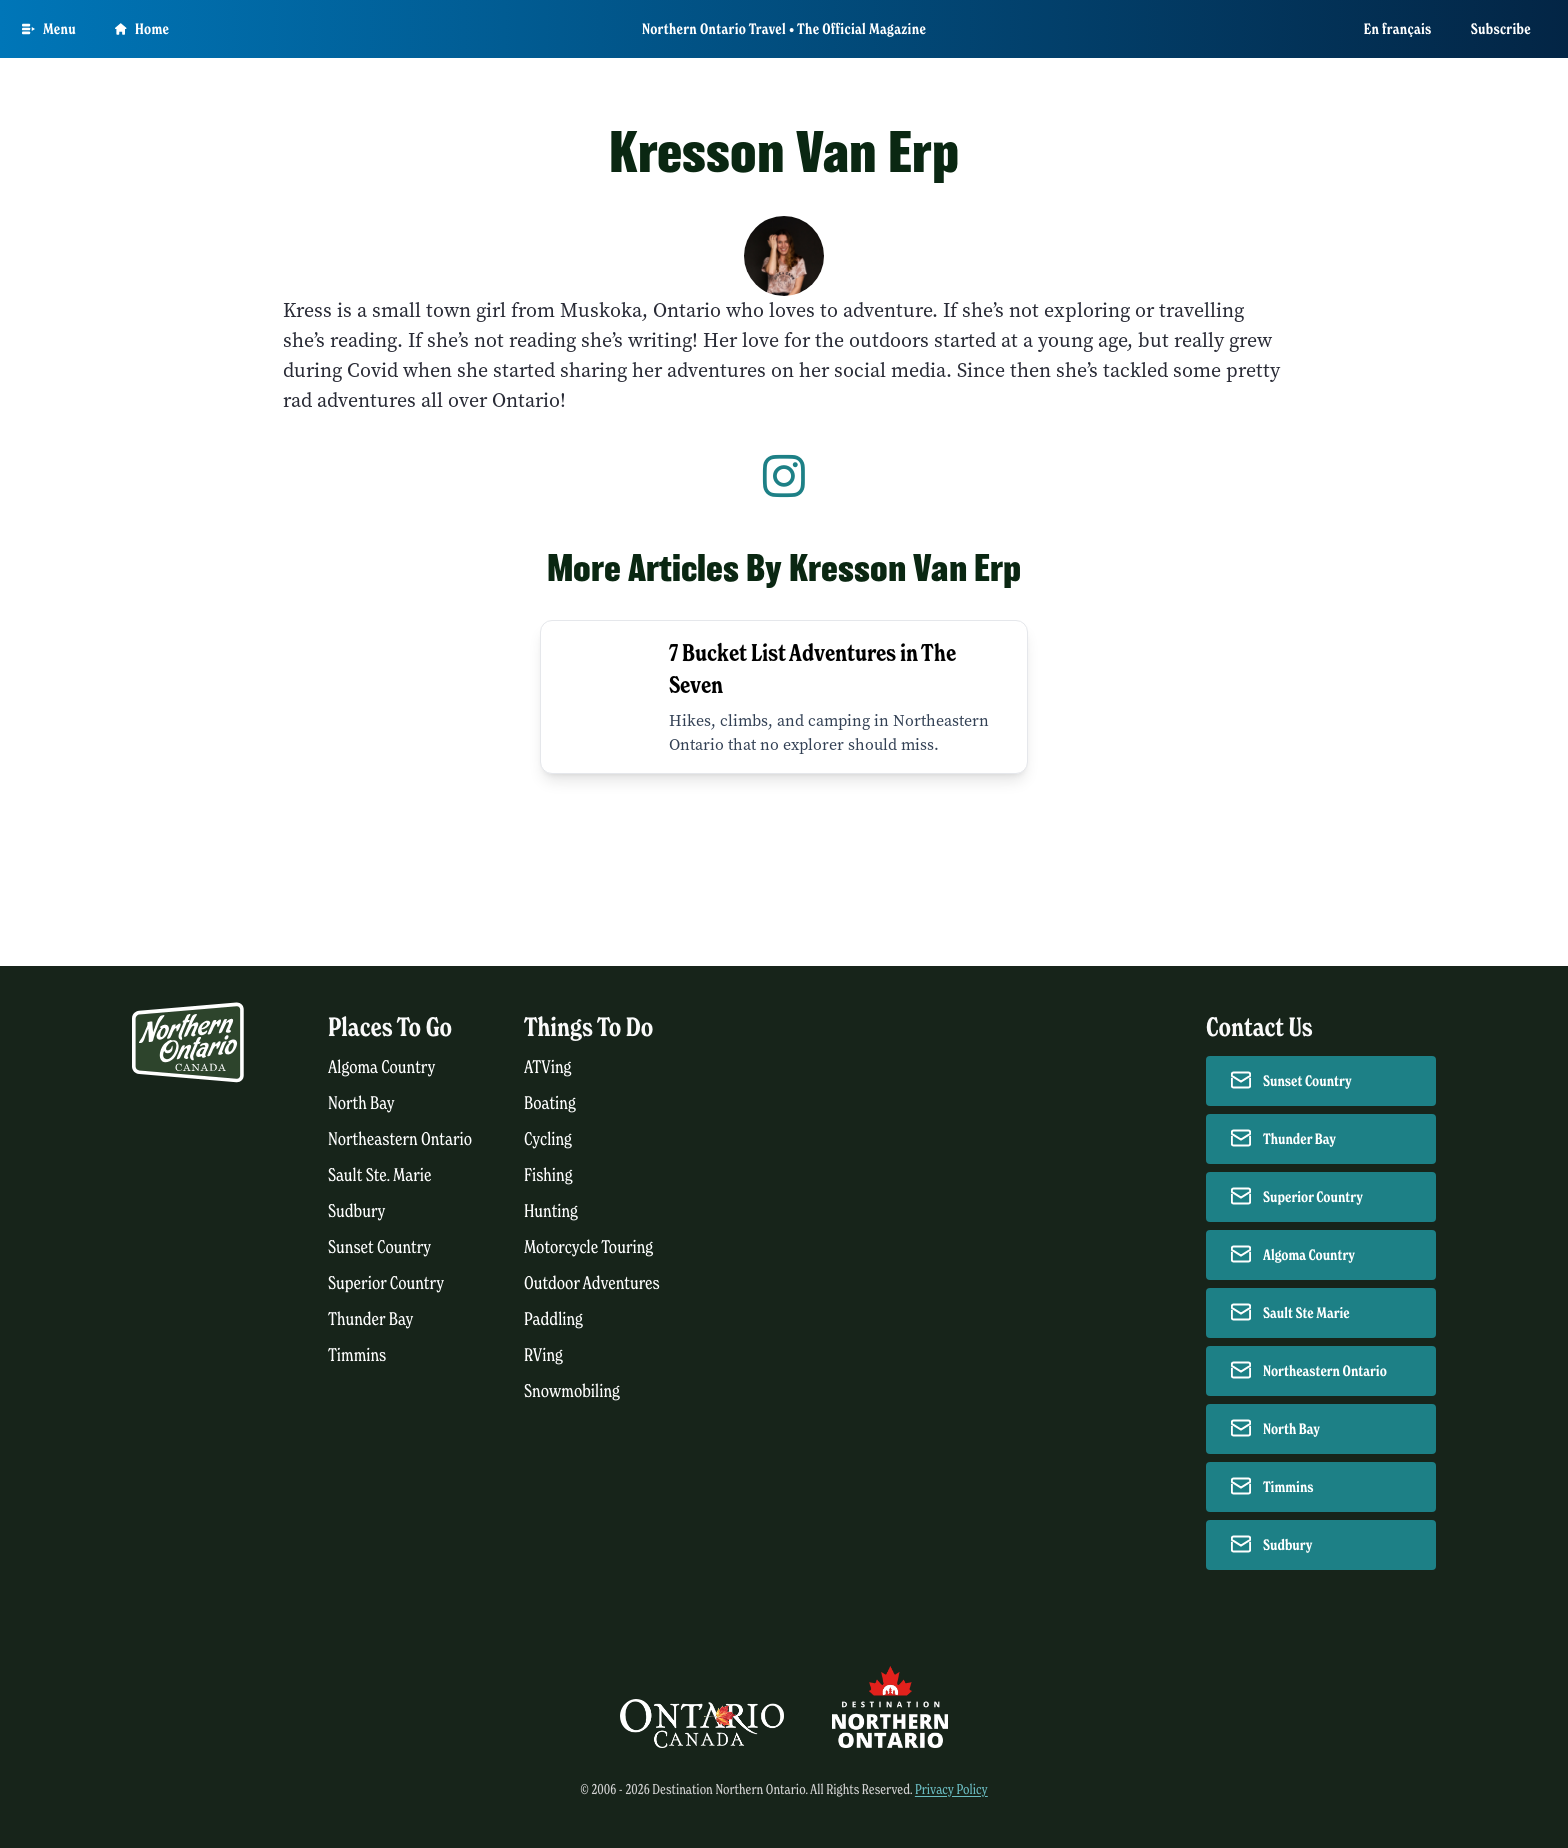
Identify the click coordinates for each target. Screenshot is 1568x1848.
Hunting (551, 1211)
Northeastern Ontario (400, 1139)
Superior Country (386, 1283)
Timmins (357, 1355)
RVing (543, 1355)
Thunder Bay (370, 1319)
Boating (550, 1103)
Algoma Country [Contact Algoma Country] (1309, 1255)
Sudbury (357, 1211)
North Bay (361, 1103)
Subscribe (1501, 29)
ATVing (547, 1067)
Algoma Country (381, 1067)
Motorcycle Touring (588, 1247)
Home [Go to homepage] (142, 29)
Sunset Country (379, 1247)
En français (1398, 29)
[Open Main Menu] (49, 29)
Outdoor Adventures (592, 1283)
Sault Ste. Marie (380, 1175)
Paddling (553, 1319)
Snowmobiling (572, 1391)
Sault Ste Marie (1306, 1313)
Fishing (548, 1175)
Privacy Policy (951, 1789)
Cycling (548, 1139)
